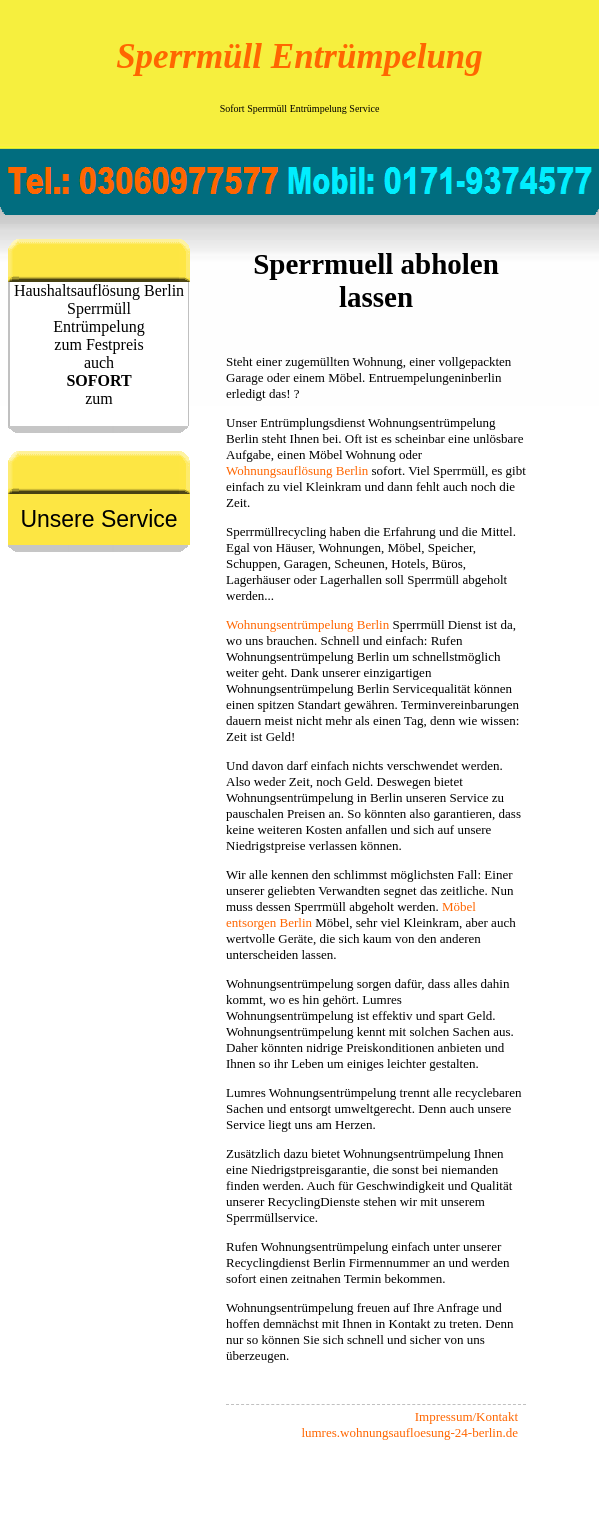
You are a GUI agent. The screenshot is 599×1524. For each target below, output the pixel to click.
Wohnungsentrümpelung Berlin (307, 624)
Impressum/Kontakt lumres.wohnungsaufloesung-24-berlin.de (409, 1424)
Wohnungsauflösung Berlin (297, 470)
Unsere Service (98, 519)
